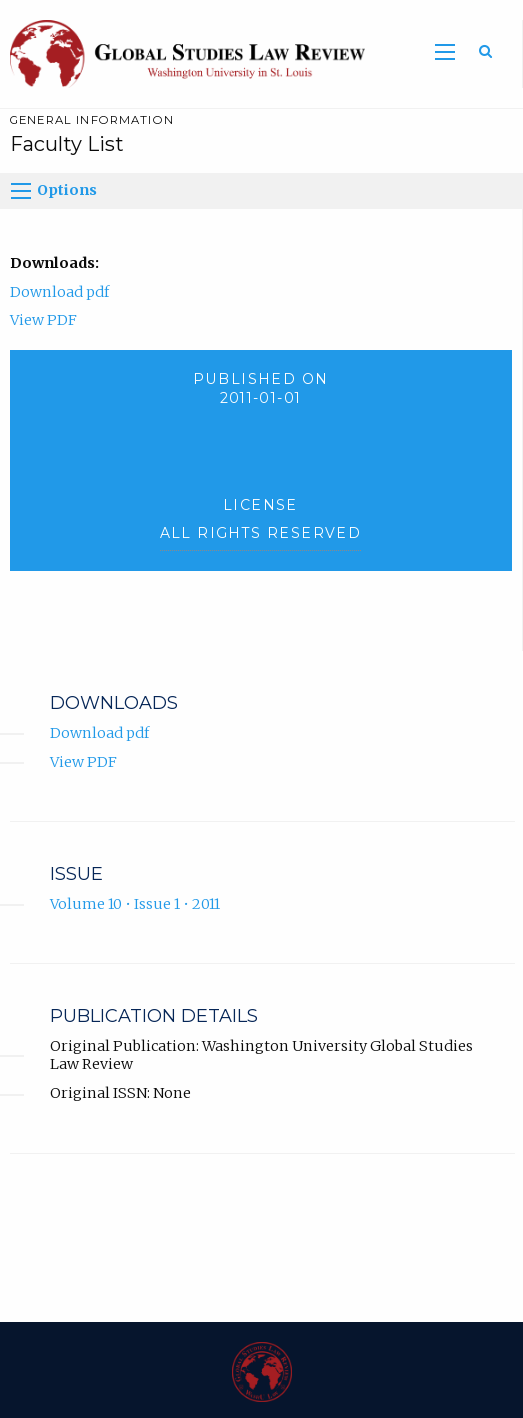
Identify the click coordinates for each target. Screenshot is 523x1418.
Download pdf (59, 292)
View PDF (43, 320)
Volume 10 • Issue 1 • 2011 (135, 904)
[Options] (21, 191)
